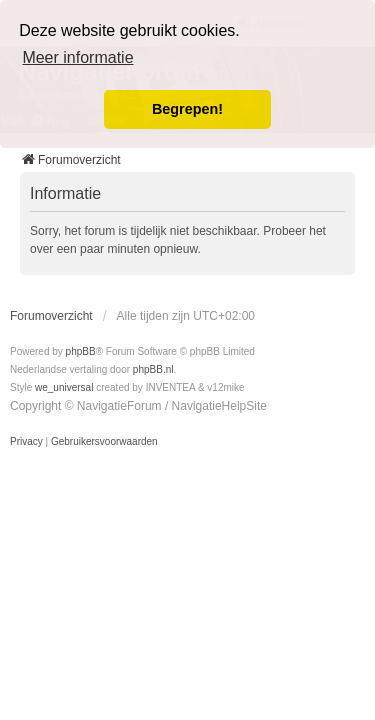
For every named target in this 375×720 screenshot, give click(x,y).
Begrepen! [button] (187, 109)
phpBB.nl (153, 369)
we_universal (64, 387)
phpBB (81, 351)
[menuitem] (26, 442)
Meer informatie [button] (77, 57)
